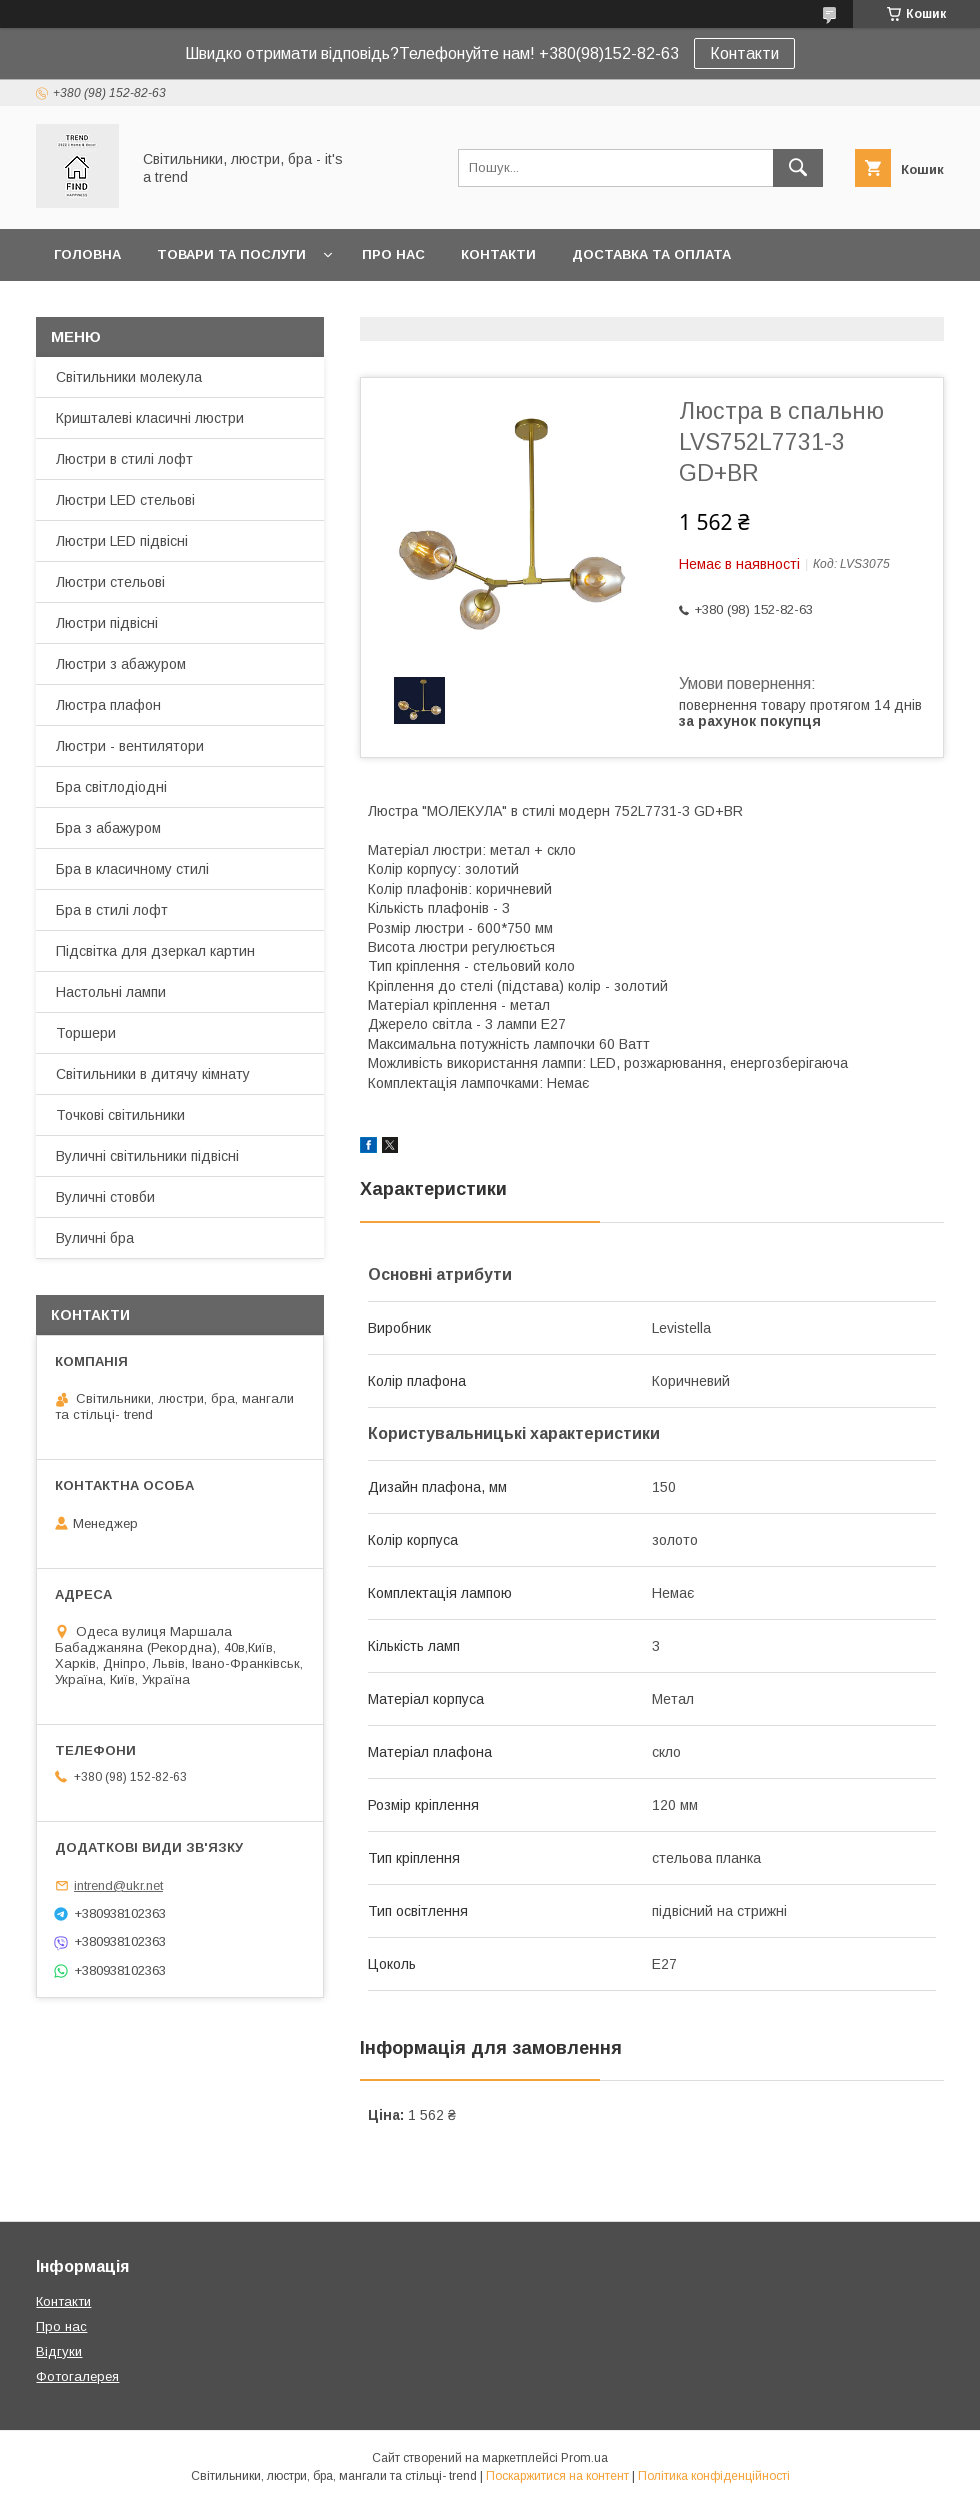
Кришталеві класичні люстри (150, 418)
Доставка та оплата (651, 254)
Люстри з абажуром (121, 664)
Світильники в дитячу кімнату (153, 1074)
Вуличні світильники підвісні (147, 1156)
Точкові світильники (120, 1115)
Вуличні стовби (105, 1197)
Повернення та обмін (138, 306)
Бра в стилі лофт (112, 910)
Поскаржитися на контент (557, 2476)
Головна (87, 254)
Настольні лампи (111, 992)
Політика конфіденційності (714, 2476)
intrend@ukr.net (118, 1885)
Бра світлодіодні (111, 787)
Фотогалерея (77, 2376)
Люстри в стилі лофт (124, 459)
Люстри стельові (110, 582)
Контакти (744, 53)
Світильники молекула (129, 377)
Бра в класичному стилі (132, 869)
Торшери (86, 1033)
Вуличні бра (95, 1238)
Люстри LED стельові (125, 500)
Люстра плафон (108, 705)
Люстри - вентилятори (130, 746)
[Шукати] (798, 168)
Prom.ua (584, 2458)
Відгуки (59, 2351)
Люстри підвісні (107, 623)
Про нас (393, 254)
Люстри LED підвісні (122, 541)
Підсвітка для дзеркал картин (155, 951)
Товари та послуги (231, 254)
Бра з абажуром (108, 828)
